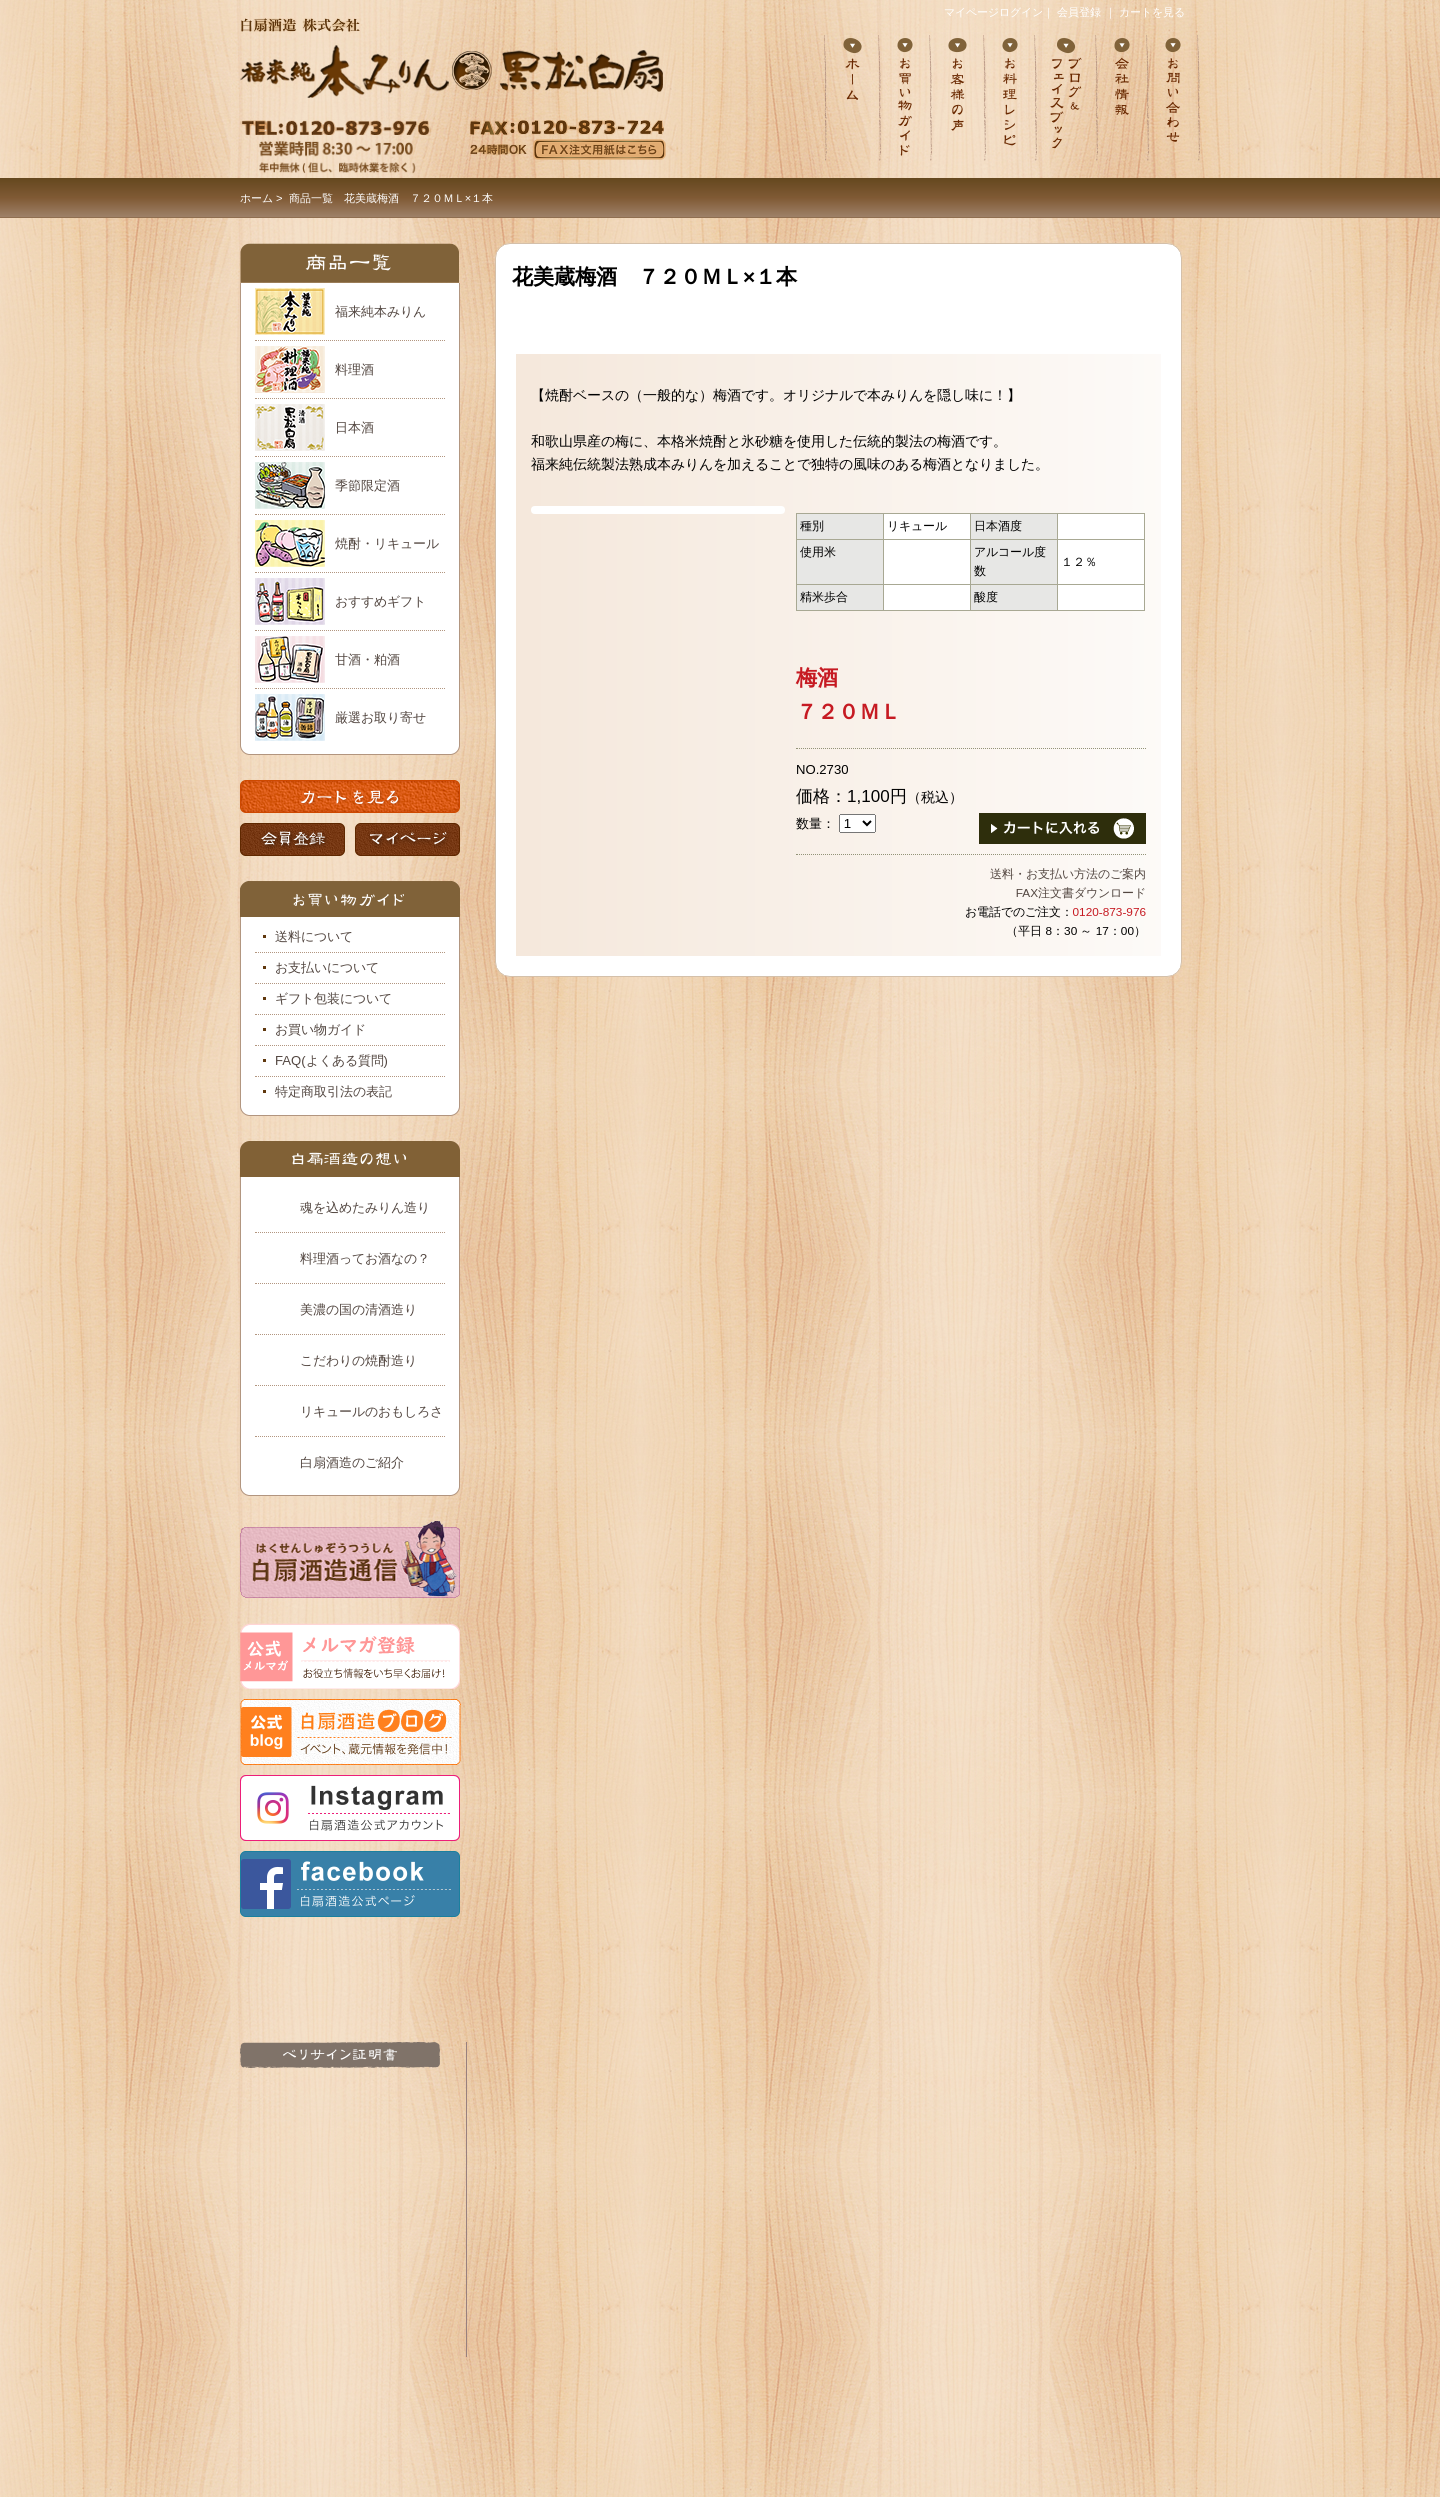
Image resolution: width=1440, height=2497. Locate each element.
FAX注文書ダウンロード (1081, 893)
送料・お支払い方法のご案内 (1068, 874)
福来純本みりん (380, 311)
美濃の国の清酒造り (358, 1309)
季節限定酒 (367, 485)
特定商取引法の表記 (333, 1091)
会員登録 (1079, 12)
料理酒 (354, 369)
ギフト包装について (333, 998)
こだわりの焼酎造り (358, 1360)
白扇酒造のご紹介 (352, 1462)
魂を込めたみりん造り (365, 1207)
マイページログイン (993, 12)
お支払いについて (327, 967)
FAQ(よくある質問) (331, 1060)
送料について (314, 936)
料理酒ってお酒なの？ (365, 1258)
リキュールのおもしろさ (371, 1411)
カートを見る (1152, 12)
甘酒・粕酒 (367, 659)
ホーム (256, 198)
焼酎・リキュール (387, 543)
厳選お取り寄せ (380, 717)
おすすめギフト (380, 601)
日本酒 (354, 427)
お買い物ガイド (320, 1029)
